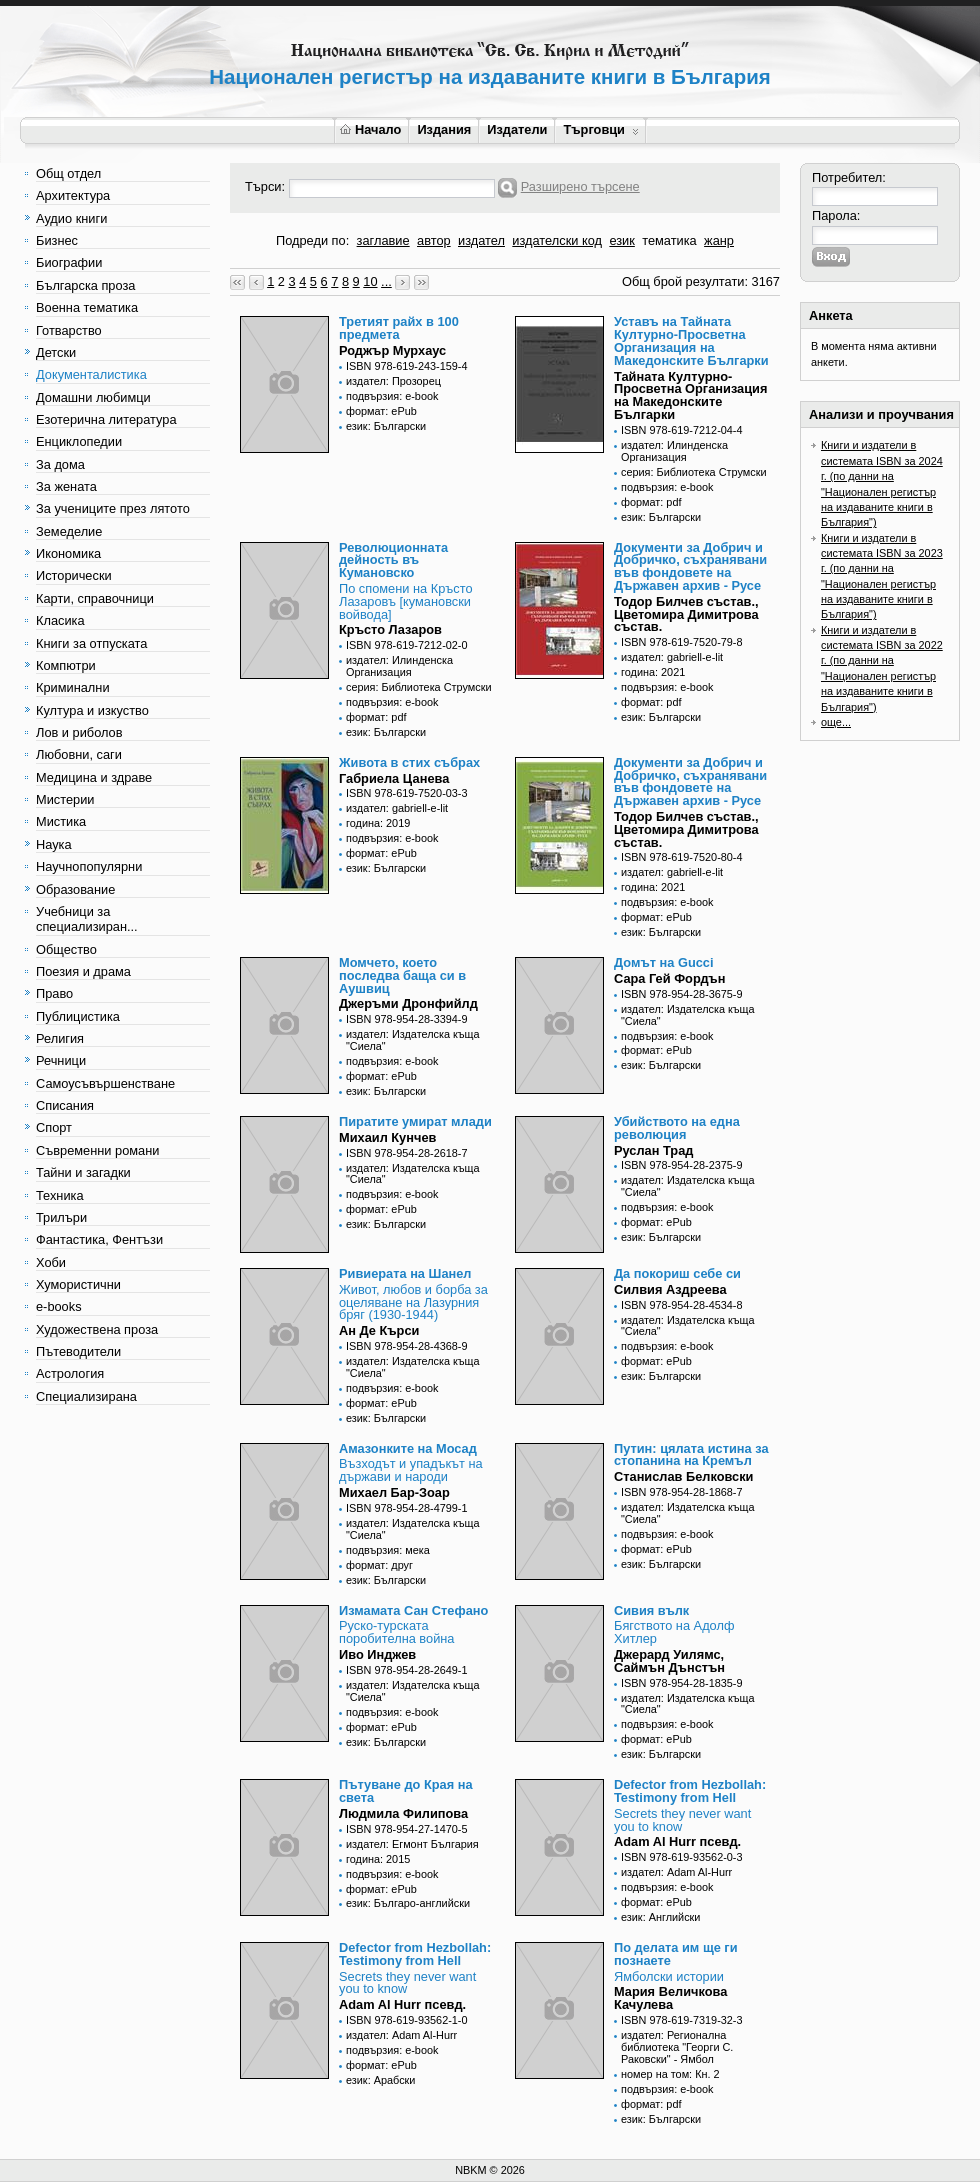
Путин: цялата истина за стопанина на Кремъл (691, 1455)
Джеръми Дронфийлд (408, 1003)
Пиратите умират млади (415, 1121)
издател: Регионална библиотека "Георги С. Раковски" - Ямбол (677, 2047)
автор (434, 240)
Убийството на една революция (677, 1128)
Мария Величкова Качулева (670, 1998)
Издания (444, 129)
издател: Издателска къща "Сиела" (413, 1040)
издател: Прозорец (393, 381)
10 (370, 281)
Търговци (600, 129)
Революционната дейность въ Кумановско (393, 560)
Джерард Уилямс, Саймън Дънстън (669, 1661)
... (386, 281)
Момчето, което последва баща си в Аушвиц (402, 975)
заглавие (383, 240)
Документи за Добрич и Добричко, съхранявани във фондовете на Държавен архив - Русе (690, 566)
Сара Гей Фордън (669, 978)
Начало (370, 129)
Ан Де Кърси (379, 1330)
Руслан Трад (653, 1150)
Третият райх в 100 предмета (399, 328)
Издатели (517, 129)
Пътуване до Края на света (406, 1791)
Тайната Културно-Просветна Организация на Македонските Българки (690, 395)
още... (836, 722)
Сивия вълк (651, 1610)
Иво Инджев (377, 1654)
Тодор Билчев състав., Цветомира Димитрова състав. (686, 614)
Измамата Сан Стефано (413, 1610)
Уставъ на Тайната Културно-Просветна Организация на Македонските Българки (691, 340)
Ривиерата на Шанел (405, 1273)
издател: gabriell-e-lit (672, 657)
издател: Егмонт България (412, 1844)
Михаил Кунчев (387, 1137)
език (621, 240)
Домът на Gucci (664, 962)
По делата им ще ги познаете (676, 1954)
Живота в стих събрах (409, 762)
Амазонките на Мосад (408, 1448)
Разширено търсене (580, 186)
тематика (669, 240)
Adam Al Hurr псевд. (677, 1841)
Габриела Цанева (394, 778)
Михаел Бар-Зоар (394, 1492)
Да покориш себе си (677, 1273)
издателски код (557, 240)
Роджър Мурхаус (392, 350)
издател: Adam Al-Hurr (676, 1872)
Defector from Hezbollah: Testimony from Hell (690, 1791)
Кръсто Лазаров (390, 629)
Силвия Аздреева (670, 1289)
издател (481, 240)
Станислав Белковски (683, 1476)
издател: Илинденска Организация (674, 451)
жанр (719, 240)
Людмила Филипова (403, 1813)
